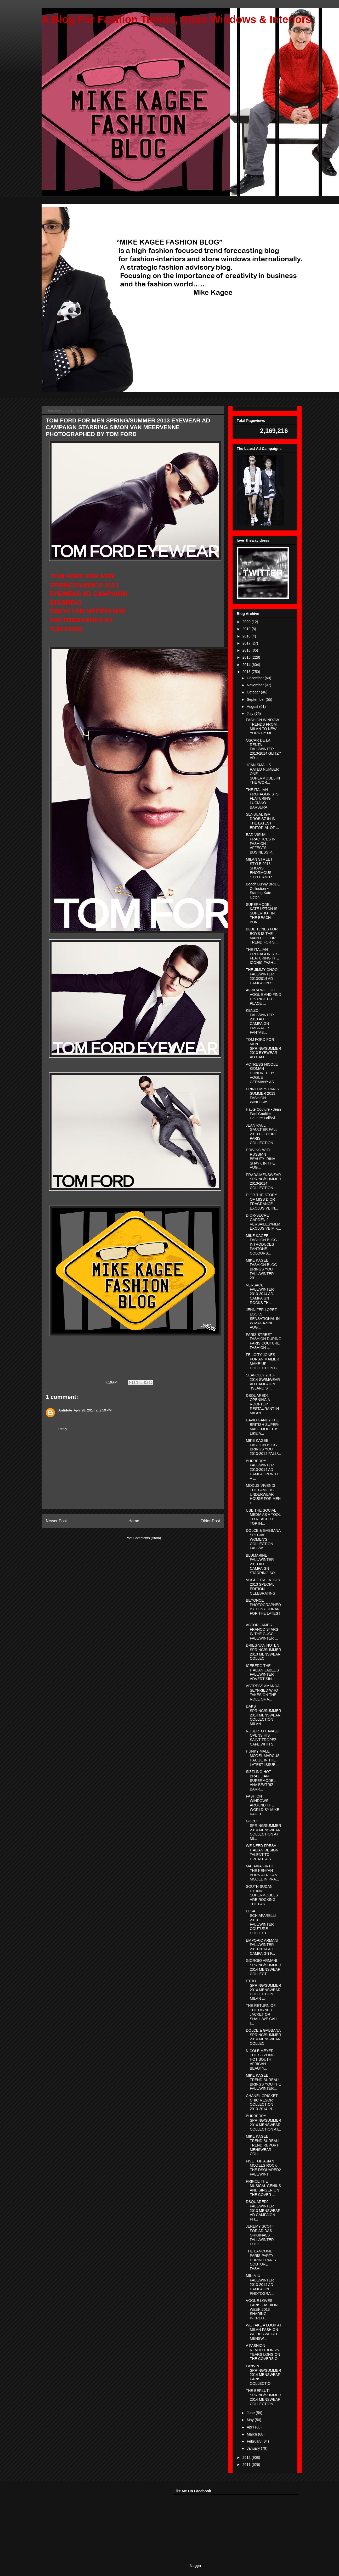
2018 (247, 636)
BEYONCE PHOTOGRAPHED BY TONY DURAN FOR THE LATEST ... (263, 1609)
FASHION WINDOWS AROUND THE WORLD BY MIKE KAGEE (262, 1805)
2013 (247, 672)
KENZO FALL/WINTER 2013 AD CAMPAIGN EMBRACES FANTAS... (260, 1021)
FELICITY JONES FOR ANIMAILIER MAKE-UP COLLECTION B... (263, 1361)
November (255, 685)
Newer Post (56, 1521)
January (254, 2448)
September (256, 699)
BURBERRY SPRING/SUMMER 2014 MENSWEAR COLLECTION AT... (263, 2122)
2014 (247, 665)
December (255, 678)
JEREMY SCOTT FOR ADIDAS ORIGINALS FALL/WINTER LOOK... (260, 2235)
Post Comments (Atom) (143, 1538)
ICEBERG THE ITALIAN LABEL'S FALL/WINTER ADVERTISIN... (262, 1672)
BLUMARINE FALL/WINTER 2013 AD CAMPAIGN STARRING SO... (262, 1564)
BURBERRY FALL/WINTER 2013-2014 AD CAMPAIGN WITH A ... (262, 1470)
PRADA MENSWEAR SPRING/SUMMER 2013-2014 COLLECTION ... (263, 1181)
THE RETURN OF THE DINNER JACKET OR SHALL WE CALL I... (262, 2014)
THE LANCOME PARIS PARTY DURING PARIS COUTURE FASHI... (261, 2260)
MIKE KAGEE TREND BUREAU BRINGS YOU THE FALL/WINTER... (263, 2082)
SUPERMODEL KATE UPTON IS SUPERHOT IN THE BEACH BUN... (261, 913)
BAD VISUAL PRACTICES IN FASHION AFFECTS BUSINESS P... (260, 843)
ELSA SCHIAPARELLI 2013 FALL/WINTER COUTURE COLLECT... (261, 1922)
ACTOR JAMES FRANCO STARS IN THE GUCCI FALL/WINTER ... (262, 1631)
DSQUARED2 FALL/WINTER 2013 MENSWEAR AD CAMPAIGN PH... (263, 2210)
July (250, 713)
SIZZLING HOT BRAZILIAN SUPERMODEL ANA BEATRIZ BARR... (260, 1780)
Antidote (65, 1410)
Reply (62, 1429)
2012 (247, 2457)
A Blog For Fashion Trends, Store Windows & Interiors (177, 19)
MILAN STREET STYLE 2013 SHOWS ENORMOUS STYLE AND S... (261, 868)
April (251, 2427)
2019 (247, 629)
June (251, 2413)
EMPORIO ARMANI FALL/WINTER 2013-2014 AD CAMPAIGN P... (262, 1947)
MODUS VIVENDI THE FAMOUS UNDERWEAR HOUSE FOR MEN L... (263, 1494)
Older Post (210, 1521)
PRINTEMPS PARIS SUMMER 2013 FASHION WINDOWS (262, 1095)
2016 (247, 650)
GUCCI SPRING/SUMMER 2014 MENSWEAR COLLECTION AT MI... (263, 1830)
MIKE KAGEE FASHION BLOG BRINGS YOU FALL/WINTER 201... (261, 1269)
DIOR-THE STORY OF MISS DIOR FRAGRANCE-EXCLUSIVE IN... (262, 1201)
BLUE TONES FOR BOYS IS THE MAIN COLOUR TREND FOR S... (262, 935)
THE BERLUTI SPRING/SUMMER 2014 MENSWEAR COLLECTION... (263, 2397)
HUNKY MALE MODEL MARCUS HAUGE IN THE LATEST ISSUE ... (263, 1757)
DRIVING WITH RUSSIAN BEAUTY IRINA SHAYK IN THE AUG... (260, 1159)
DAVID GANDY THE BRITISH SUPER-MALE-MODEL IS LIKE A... (262, 1426)
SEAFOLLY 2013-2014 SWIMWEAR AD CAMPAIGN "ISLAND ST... (263, 1381)
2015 (247, 657)
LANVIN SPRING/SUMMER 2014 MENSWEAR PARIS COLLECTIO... (263, 2375)
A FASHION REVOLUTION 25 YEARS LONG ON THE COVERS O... (263, 2352)
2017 (247, 643)
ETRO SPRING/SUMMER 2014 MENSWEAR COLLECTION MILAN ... (263, 1990)
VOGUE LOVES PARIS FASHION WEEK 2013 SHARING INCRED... (262, 2309)
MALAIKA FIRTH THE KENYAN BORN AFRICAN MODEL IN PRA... (262, 1872)
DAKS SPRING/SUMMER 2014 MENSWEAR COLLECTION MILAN (263, 1715)
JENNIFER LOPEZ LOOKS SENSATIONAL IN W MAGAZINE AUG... (263, 1318)
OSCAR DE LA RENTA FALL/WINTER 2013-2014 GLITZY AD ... (263, 749)
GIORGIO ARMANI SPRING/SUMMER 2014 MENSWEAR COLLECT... (263, 1967)
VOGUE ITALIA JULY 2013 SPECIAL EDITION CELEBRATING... (263, 1586)
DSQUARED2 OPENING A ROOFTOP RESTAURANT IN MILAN (262, 1404)
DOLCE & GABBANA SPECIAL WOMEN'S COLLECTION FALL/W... (263, 1539)
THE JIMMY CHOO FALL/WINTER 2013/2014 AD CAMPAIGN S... (262, 976)
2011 (247, 2464)
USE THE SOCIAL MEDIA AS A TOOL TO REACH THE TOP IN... (263, 1517)
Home (133, 1521)
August (253, 706)
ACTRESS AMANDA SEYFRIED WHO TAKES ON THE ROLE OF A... (262, 1692)
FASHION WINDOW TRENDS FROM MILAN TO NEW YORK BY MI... (262, 726)
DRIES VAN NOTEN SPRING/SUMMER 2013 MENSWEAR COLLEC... (263, 1651)
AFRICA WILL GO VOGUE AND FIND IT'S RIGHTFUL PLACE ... (263, 996)
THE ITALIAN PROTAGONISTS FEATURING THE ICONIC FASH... (262, 956)
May (251, 2420)
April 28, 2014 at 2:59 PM (93, 1410)
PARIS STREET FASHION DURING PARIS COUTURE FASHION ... (263, 1341)
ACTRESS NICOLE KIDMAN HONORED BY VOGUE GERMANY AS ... (262, 1073)
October (254, 692)
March (252, 2434)
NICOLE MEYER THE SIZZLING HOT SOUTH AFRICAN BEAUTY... (260, 2059)
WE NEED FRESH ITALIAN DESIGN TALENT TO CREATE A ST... (262, 1852)
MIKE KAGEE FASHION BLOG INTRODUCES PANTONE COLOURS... (261, 1244)
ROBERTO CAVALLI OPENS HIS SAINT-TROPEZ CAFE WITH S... (262, 1737)
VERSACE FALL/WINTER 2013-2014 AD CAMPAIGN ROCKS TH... (260, 1294)
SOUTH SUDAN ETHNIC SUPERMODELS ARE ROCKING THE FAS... (262, 1895)
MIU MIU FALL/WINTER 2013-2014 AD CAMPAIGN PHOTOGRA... (260, 2284)
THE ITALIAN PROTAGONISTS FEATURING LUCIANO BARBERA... (262, 798)
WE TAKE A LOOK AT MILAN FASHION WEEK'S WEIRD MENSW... (263, 2331)
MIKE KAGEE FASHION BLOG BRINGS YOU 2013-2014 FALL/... (263, 1447)
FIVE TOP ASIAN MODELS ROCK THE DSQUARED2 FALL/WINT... (263, 2167)
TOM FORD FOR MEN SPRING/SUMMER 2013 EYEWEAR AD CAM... (263, 1048)
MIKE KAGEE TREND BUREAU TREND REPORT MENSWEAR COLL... (262, 2145)
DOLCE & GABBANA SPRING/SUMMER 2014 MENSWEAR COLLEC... (263, 2037)
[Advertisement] (80, 2521)
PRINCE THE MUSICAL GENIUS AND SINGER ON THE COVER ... (263, 2187)
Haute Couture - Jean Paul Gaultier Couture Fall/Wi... (263, 1113)
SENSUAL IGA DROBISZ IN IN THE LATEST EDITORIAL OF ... (262, 820)
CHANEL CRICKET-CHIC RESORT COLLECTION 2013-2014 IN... (262, 2102)
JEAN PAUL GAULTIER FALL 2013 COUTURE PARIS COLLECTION (261, 1134)
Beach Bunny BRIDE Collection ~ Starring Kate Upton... (263, 890)
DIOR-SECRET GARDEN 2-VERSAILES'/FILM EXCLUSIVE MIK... (263, 1221)
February (254, 2441)
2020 (247, 622)
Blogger (195, 2566)
